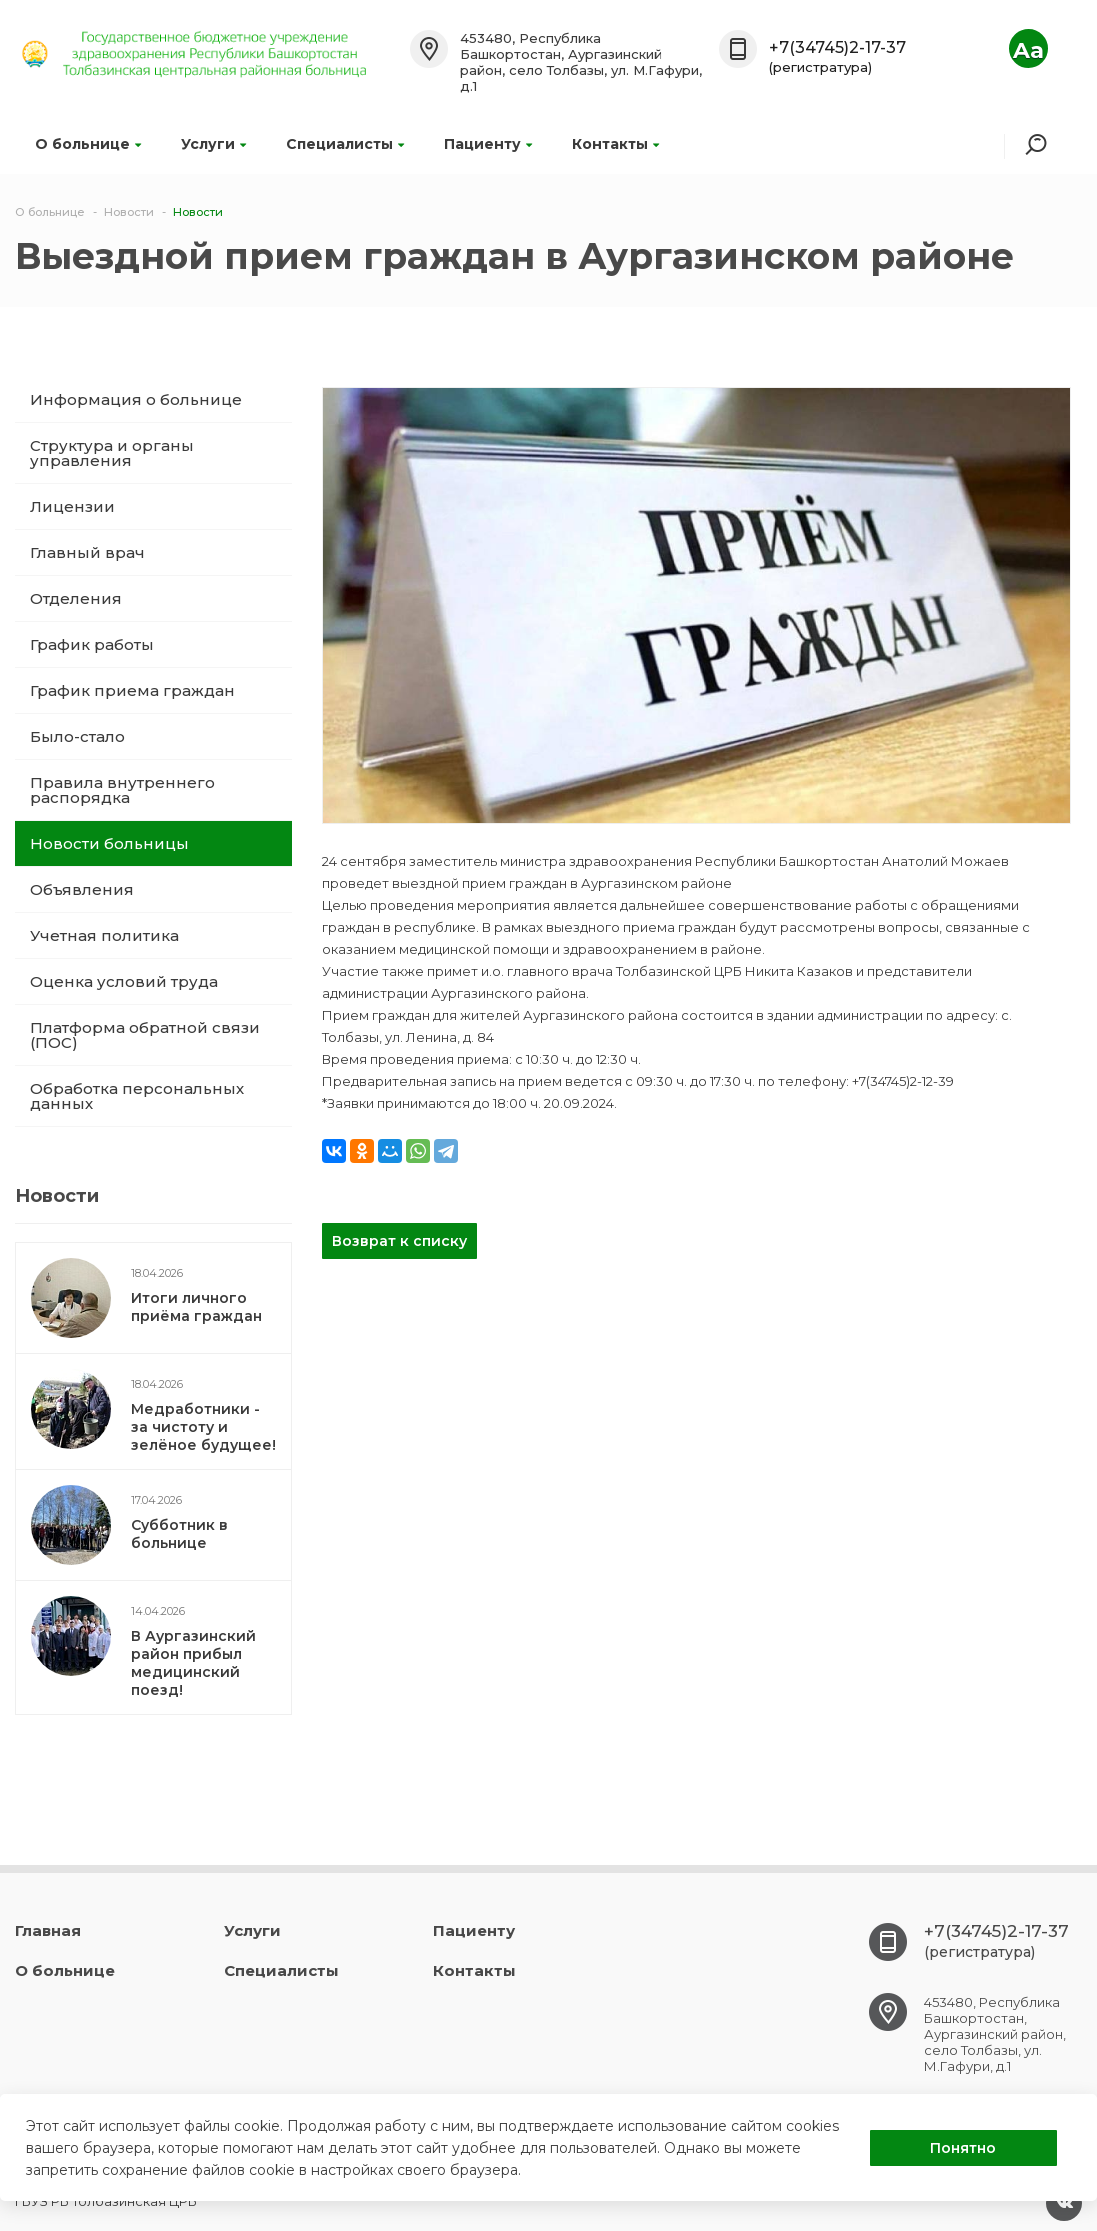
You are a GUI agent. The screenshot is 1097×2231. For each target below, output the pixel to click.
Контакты (615, 144)
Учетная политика (104, 935)
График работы (92, 644)
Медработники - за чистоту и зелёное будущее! (203, 1427)
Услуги (213, 144)
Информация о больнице (136, 399)
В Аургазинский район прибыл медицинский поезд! (193, 1663)
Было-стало (77, 736)
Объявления (82, 889)
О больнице (88, 144)
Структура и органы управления (112, 453)
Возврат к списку (399, 1241)
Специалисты (345, 144)
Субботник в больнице (179, 1534)
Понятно (963, 2148)
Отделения (76, 598)
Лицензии (72, 506)
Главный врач (87, 552)
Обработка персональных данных (137, 1096)
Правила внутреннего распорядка (122, 790)
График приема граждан (132, 690)
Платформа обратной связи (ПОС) (145, 1035)
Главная (48, 1930)
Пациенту (488, 144)
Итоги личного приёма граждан (196, 1307)
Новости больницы (109, 843)
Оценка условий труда (124, 981)
